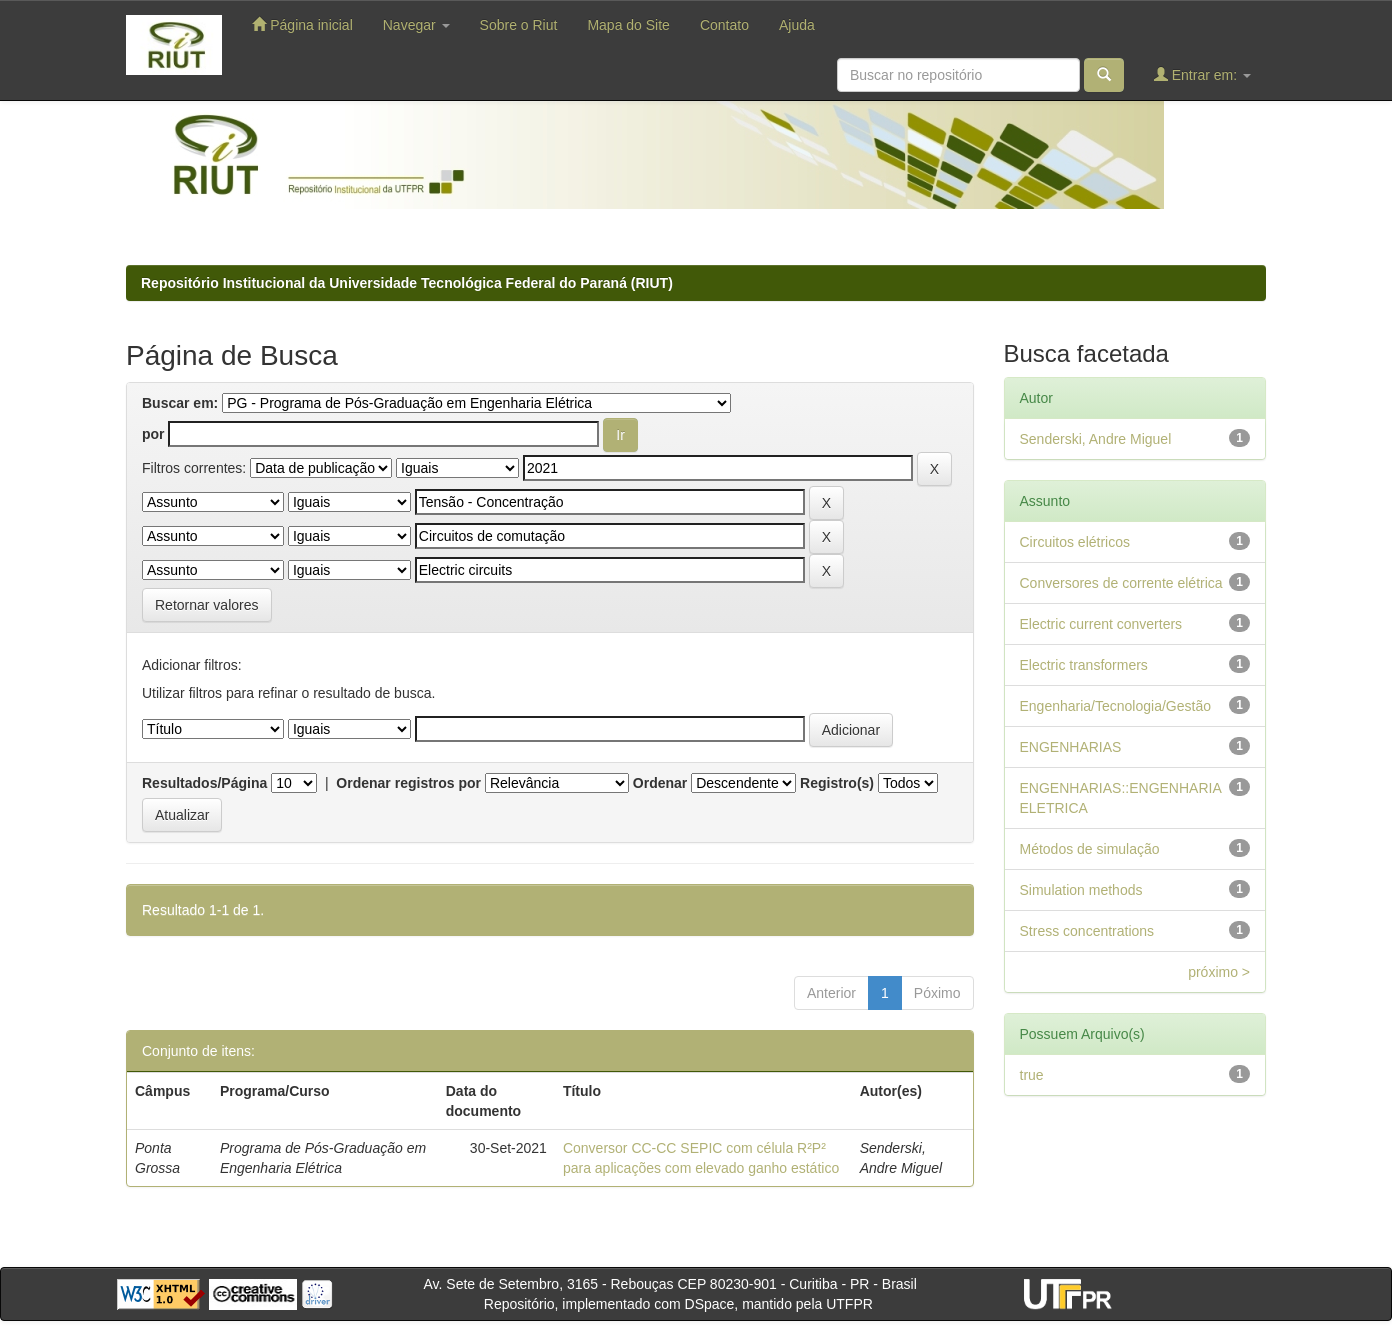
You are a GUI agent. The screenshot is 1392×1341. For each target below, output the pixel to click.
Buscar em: (180, 403)
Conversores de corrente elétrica (1121, 583)
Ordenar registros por (408, 783)
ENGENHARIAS (1071, 747)
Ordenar (660, 783)
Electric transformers (1084, 665)
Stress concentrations (1087, 931)
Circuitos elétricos (1075, 542)
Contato (724, 25)
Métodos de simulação (1090, 849)
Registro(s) (837, 783)
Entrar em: (1202, 74)
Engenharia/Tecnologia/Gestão (1115, 706)
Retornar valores (207, 605)
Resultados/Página (204, 783)
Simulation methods (1081, 890)
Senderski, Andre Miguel (1096, 439)
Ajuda (797, 25)
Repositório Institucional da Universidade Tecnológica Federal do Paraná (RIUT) (407, 283)
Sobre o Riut (519, 25)
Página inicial (302, 24)
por (153, 434)
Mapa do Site (628, 25)
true (1032, 1075)
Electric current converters (1101, 624)
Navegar (416, 25)
